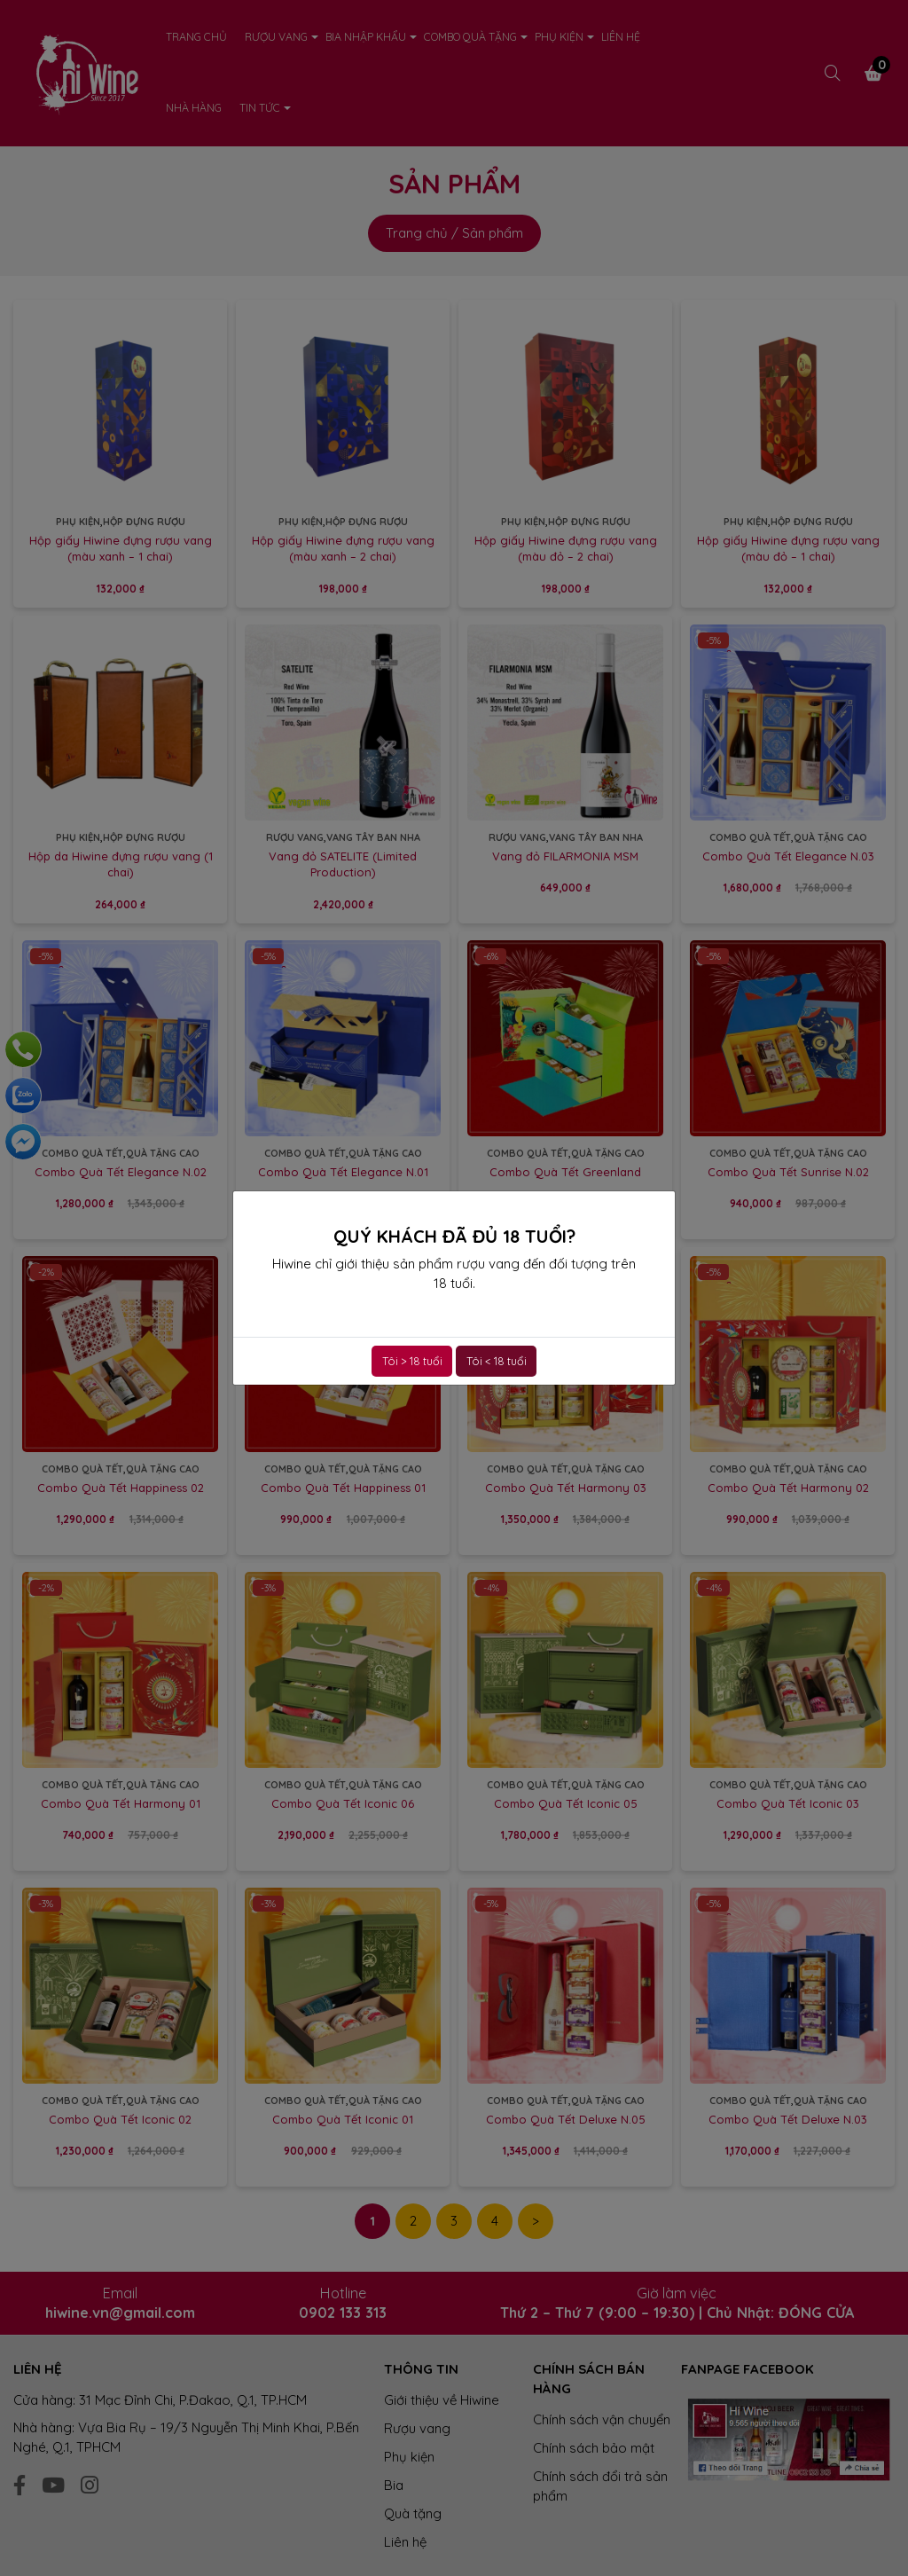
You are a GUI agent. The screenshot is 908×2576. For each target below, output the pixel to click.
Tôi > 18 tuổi (412, 1361)
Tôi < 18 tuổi (496, 1361)
